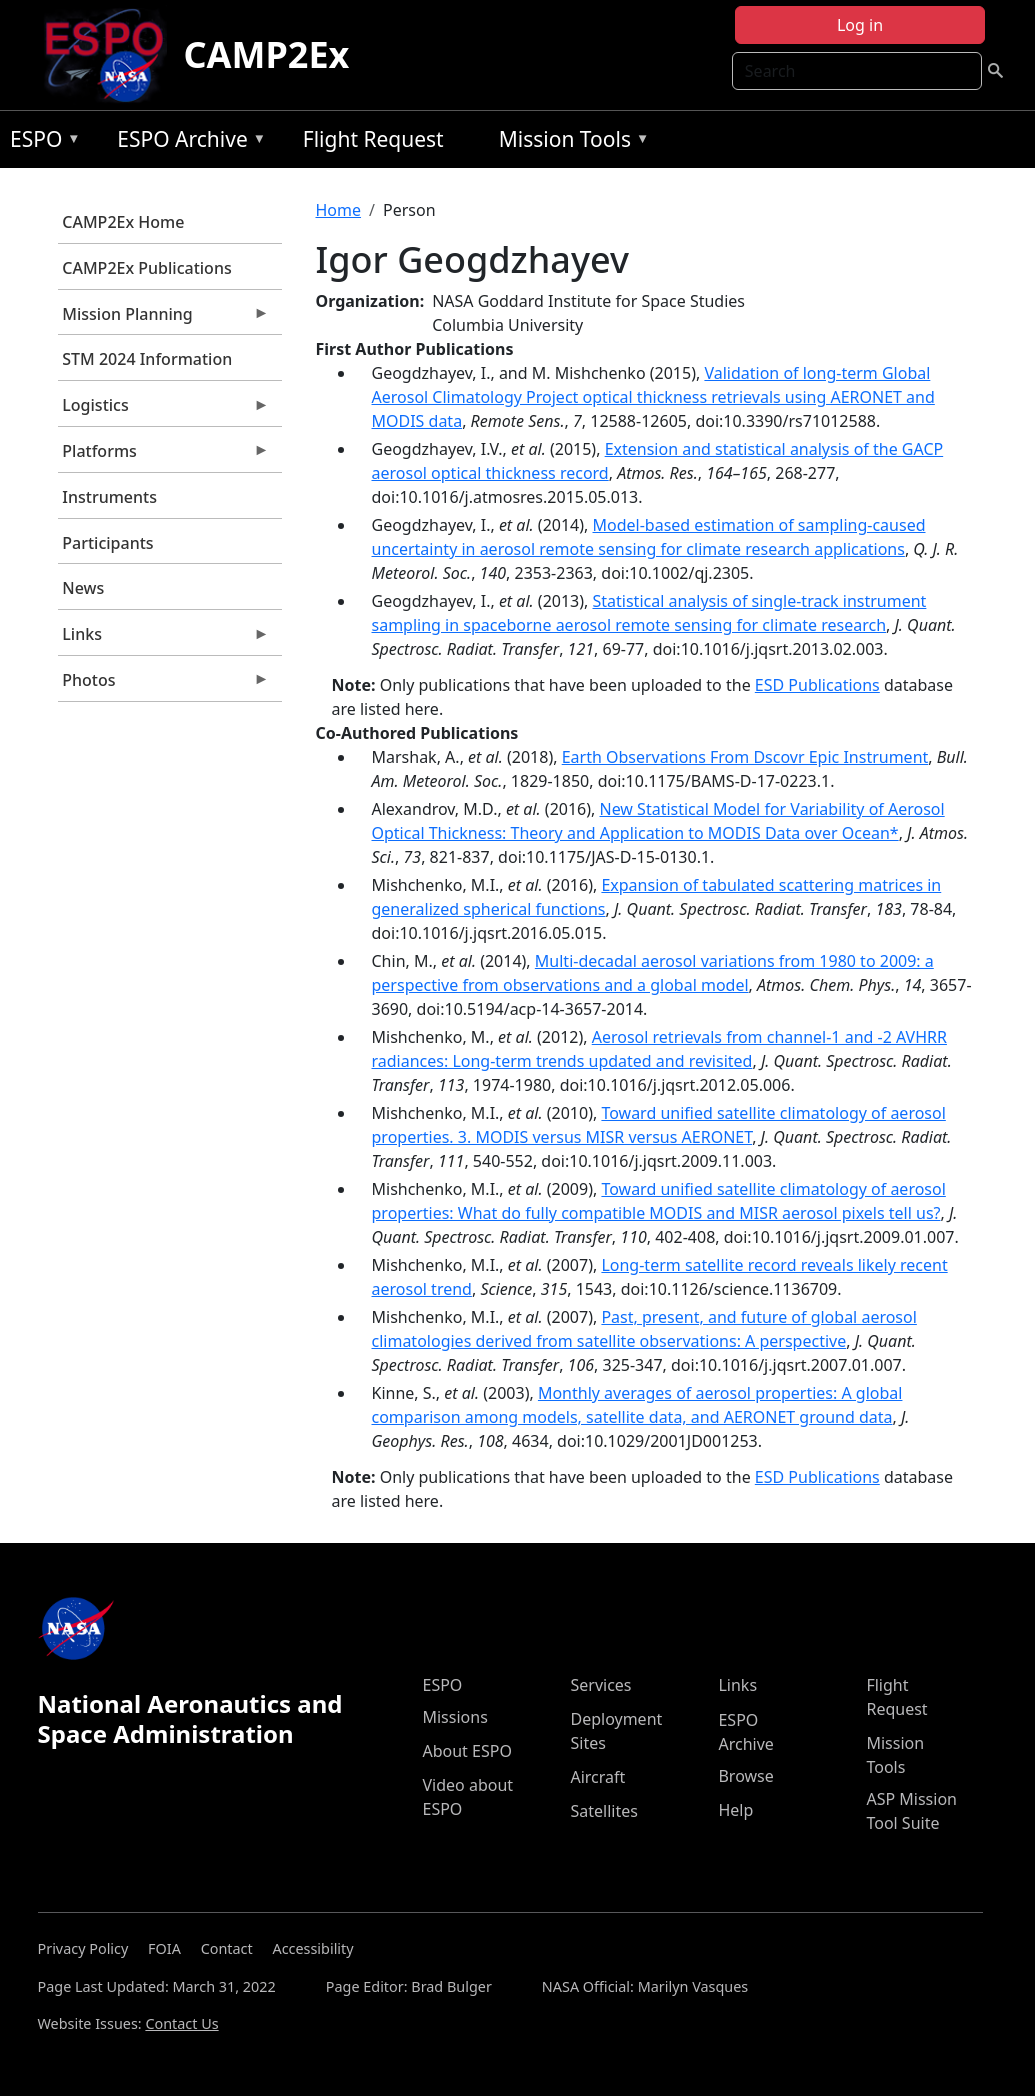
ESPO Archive (186, 142)
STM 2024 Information (147, 359)
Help (735, 1810)
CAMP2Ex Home (123, 222)
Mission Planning (164, 319)
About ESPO (466, 1751)
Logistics (164, 410)
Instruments (109, 497)
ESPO (40, 142)
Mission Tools (569, 142)
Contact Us (181, 2023)
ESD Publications (817, 685)
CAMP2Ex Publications (146, 268)
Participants (107, 543)
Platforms (164, 456)
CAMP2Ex (266, 54)
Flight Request (373, 139)
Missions (454, 1717)
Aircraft (597, 1777)
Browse (745, 1776)
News (83, 588)
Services (600, 1685)
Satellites (603, 1811)
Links (164, 639)
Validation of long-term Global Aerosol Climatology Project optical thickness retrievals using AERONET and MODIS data (653, 397)
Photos (164, 685)
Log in (860, 25)
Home (339, 210)
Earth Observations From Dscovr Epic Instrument (745, 757)
